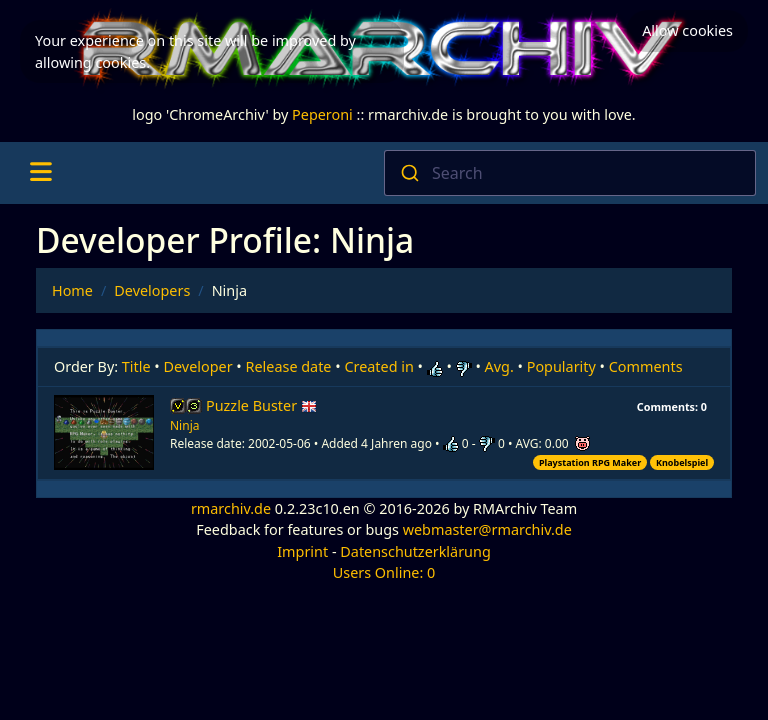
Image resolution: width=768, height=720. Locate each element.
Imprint (302, 551)
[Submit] (408, 173)
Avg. (499, 366)
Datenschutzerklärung (415, 551)
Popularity (561, 366)
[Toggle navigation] (40, 173)
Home (72, 290)
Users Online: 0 (384, 572)
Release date (289, 366)
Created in (378, 366)
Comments (646, 366)
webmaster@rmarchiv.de (487, 529)
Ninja (184, 425)
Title (136, 366)
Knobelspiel (682, 462)
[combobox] (570, 173)
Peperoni (322, 114)
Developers (152, 290)
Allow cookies (687, 30)
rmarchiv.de (231, 508)
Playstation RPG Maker (590, 462)
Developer (198, 366)
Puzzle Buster (261, 405)
